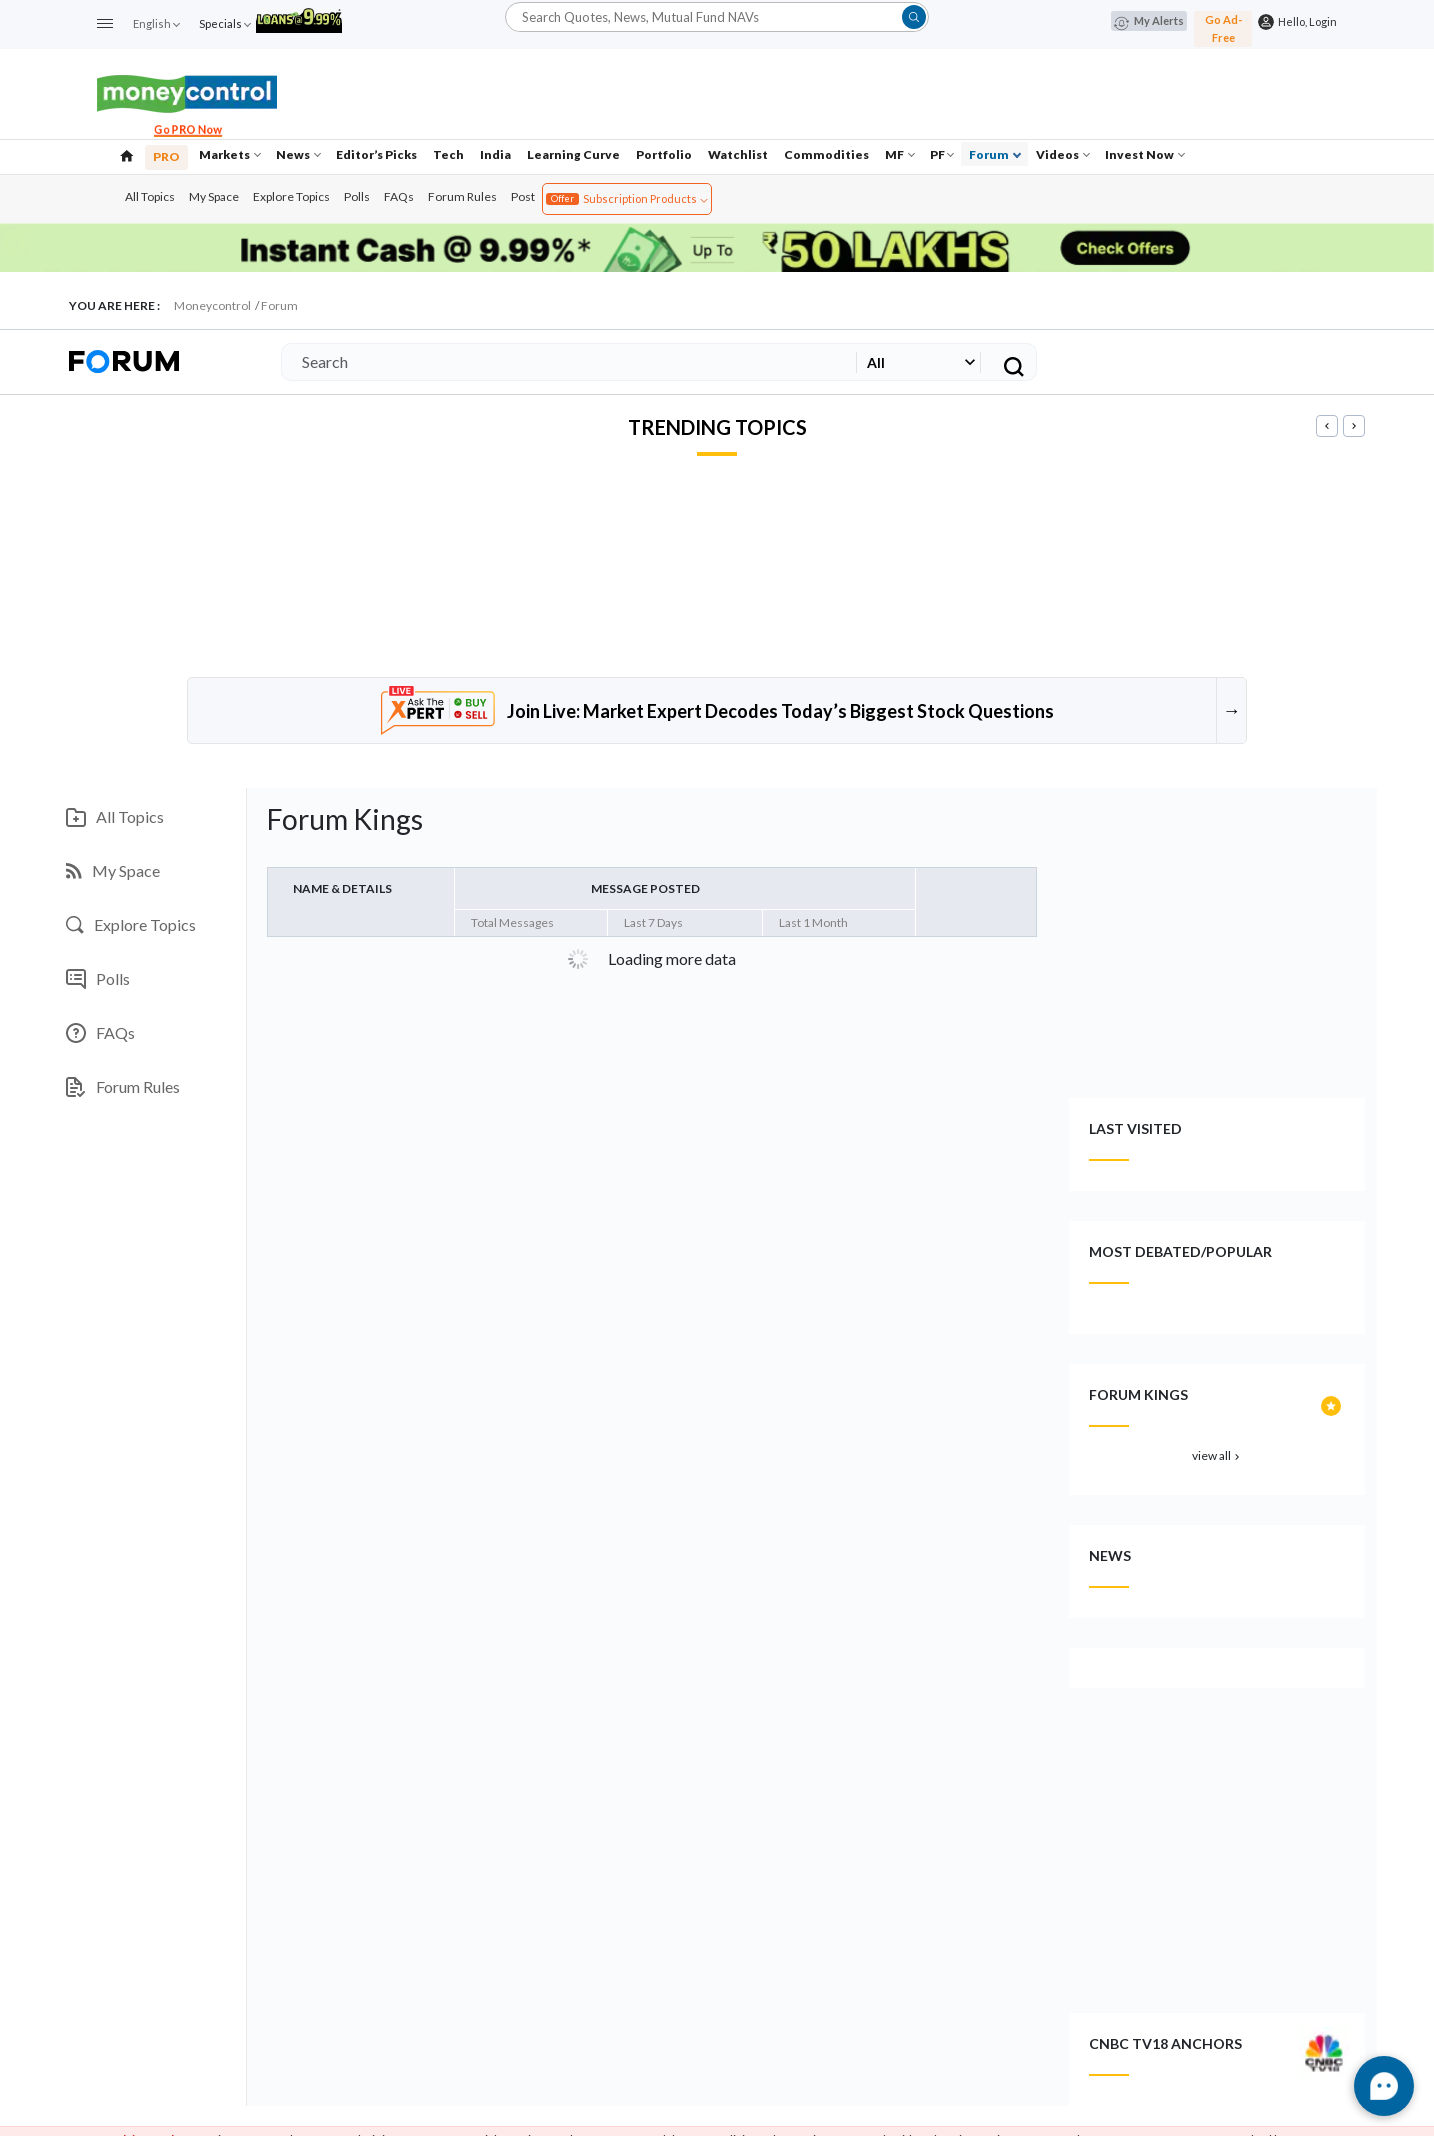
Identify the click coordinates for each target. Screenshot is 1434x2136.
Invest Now (1145, 154)
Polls (357, 196)
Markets (230, 154)
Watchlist (738, 154)
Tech (448, 154)
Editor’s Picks (376, 154)
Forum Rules (462, 196)
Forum (995, 154)
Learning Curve (573, 154)
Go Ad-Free (1223, 28)
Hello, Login (1305, 21)
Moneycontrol (212, 305)
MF (900, 154)
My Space (214, 196)
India (495, 154)
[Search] (565, 362)
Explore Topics (291, 196)
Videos (1063, 154)
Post (523, 196)
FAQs (399, 196)
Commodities (826, 154)
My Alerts (1149, 21)
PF (942, 154)
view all (1217, 1455)
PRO (166, 156)
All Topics (150, 196)
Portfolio (664, 154)
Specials (224, 23)
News (298, 154)
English (156, 23)
